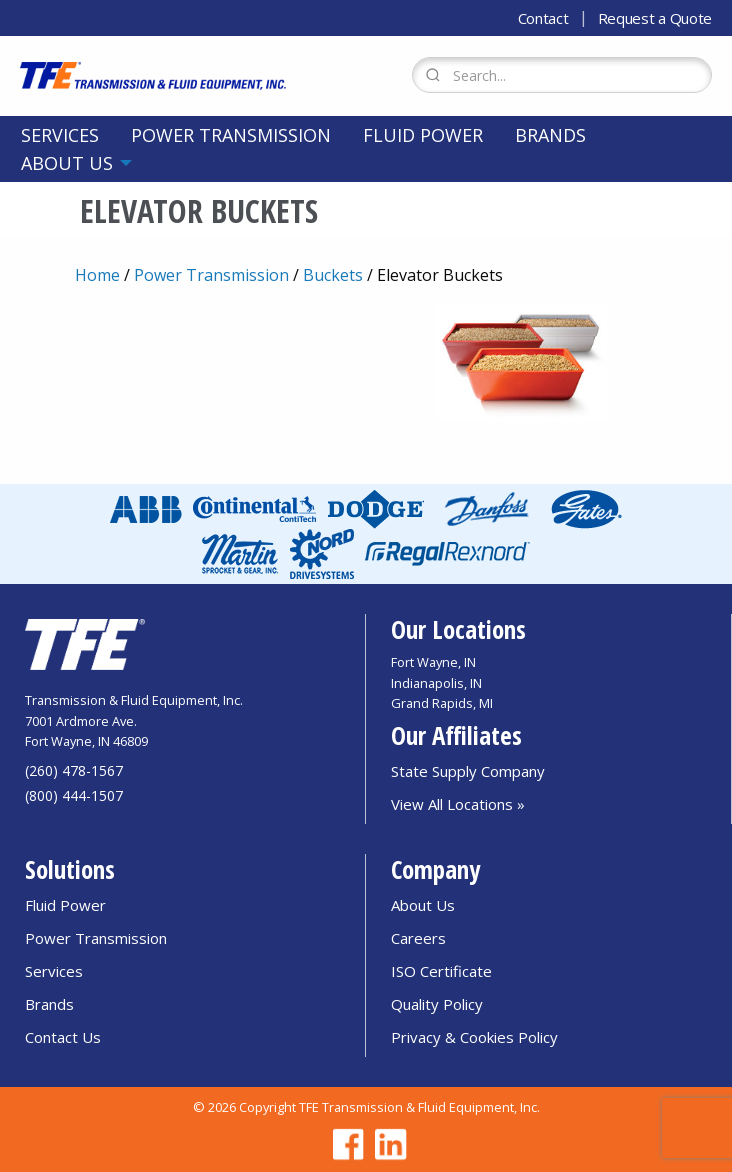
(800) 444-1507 (74, 795)
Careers (418, 938)
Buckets (333, 275)
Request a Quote (655, 18)
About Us (67, 163)
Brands (550, 135)
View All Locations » (458, 804)
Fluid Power (423, 135)
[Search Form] (562, 75)
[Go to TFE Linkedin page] (387, 1144)
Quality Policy (437, 1004)
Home (97, 275)
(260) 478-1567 (74, 770)
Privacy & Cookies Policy (474, 1037)
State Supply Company (468, 771)
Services (60, 135)
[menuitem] (60, 135)
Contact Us (63, 1037)
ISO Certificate (441, 971)
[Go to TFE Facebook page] (345, 1144)
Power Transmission (231, 135)
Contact (543, 18)
